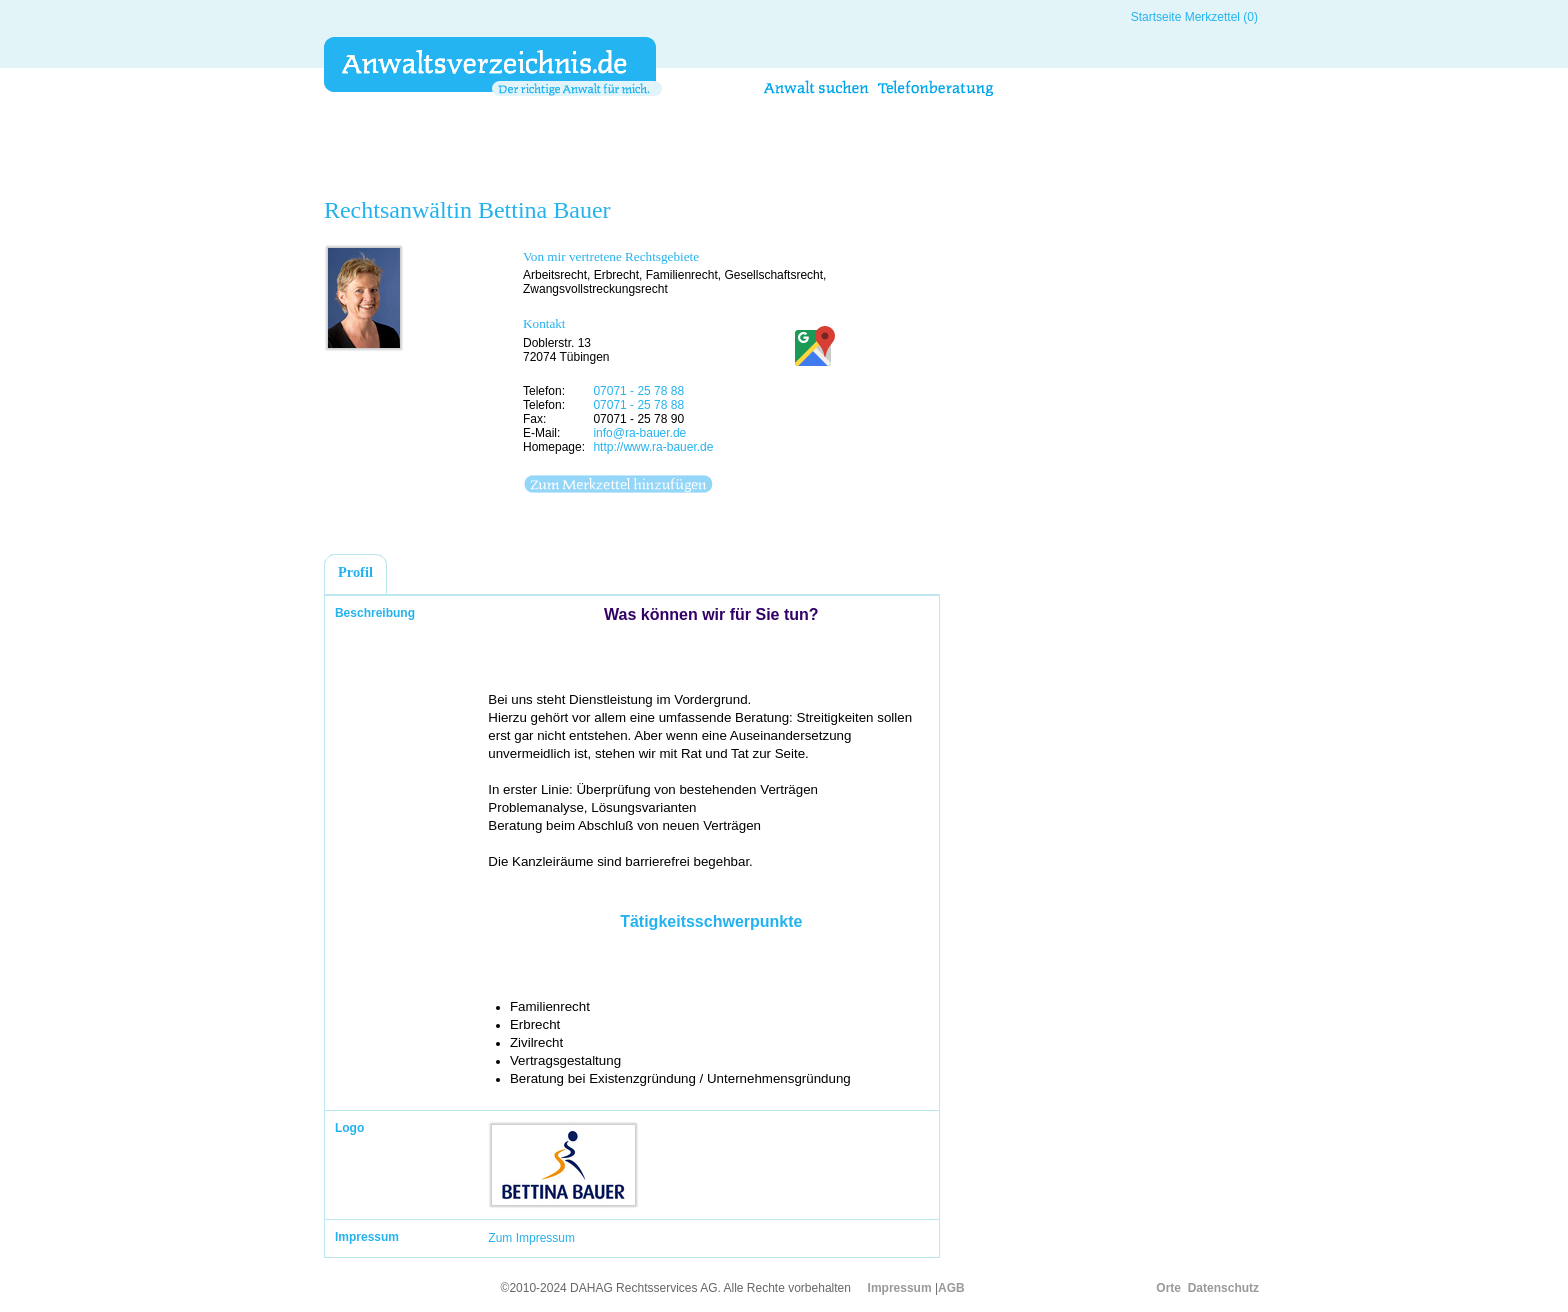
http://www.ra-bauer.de (653, 447)
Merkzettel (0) (1221, 17)
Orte (1168, 1288)
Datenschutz (1223, 1288)
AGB (951, 1288)
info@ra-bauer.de (639, 433)
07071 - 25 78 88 (638, 391)
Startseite (1156, 17)
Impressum (900, 1288)
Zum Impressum (531, 1238)
